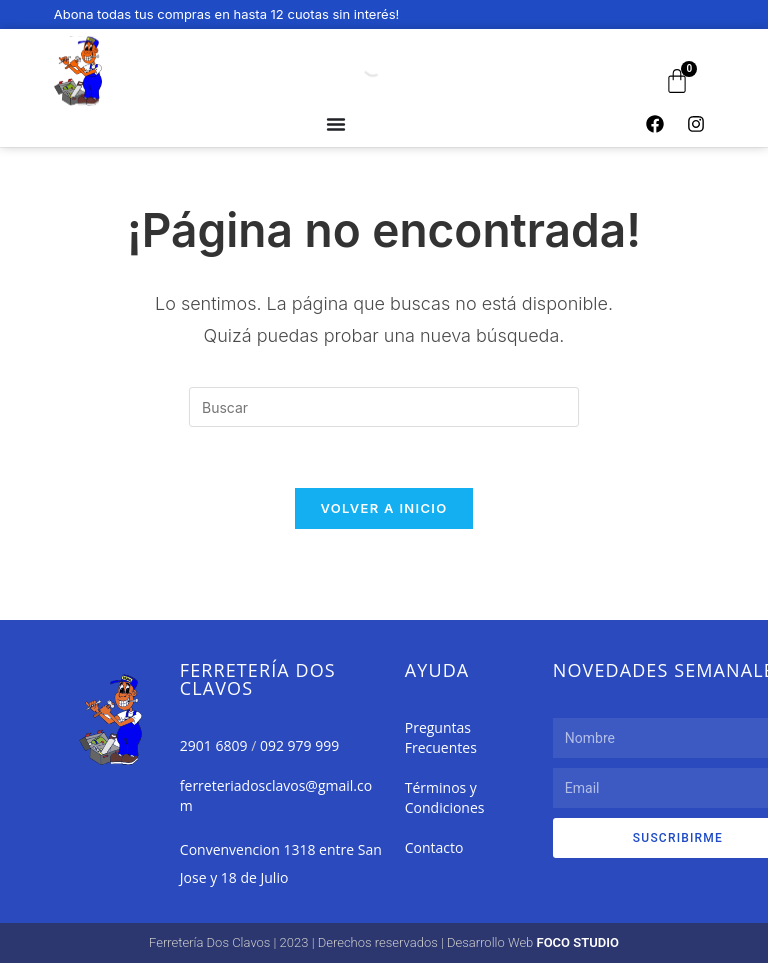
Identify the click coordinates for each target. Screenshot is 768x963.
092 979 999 (299, 745)
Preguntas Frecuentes (441, 737)
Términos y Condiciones (445, 797)
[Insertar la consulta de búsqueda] (384, 407)
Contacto (434, 847)
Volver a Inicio (384, 508)
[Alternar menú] (336, 124)
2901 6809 (214, 745)
